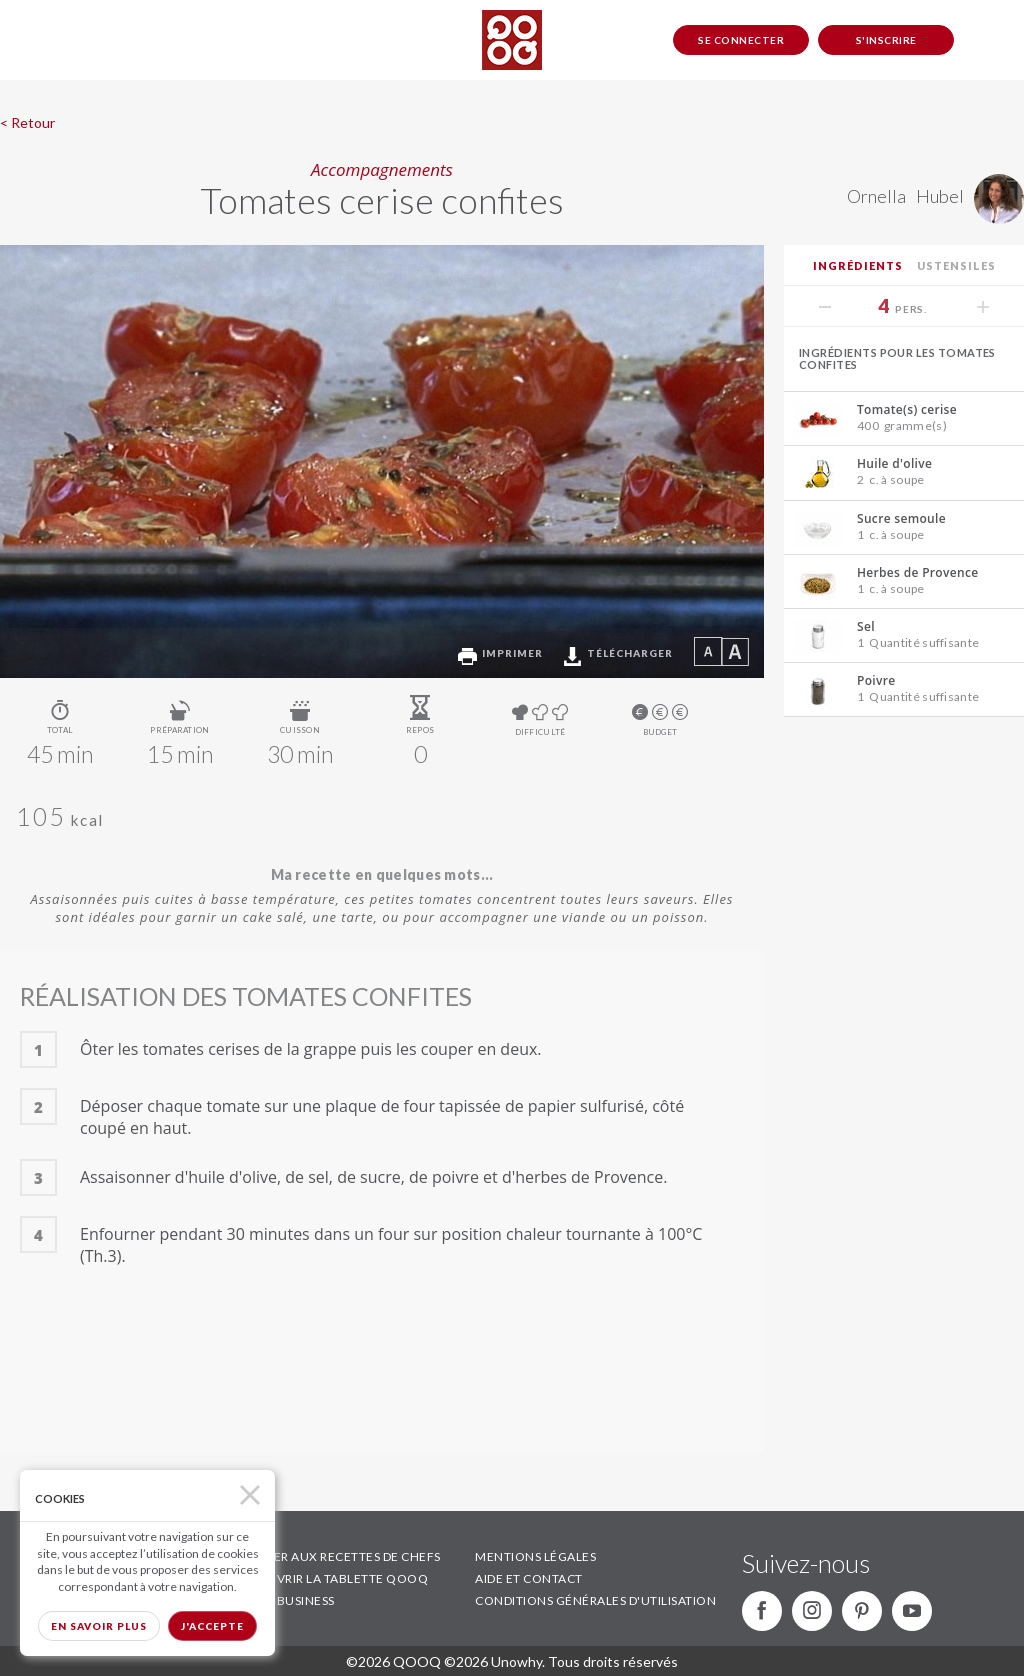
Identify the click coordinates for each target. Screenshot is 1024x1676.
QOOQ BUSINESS (283, 1600)
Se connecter (741, 40)
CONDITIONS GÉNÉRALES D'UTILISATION (595, 1600)
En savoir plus (99, 1626)
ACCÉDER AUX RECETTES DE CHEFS (336, 1556)
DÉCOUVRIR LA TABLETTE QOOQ (330, 1578)
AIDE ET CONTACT (529, 1578)
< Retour (27, 122)
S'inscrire (886, 40)
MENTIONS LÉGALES (535, 1556)
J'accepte (212, 1626)
